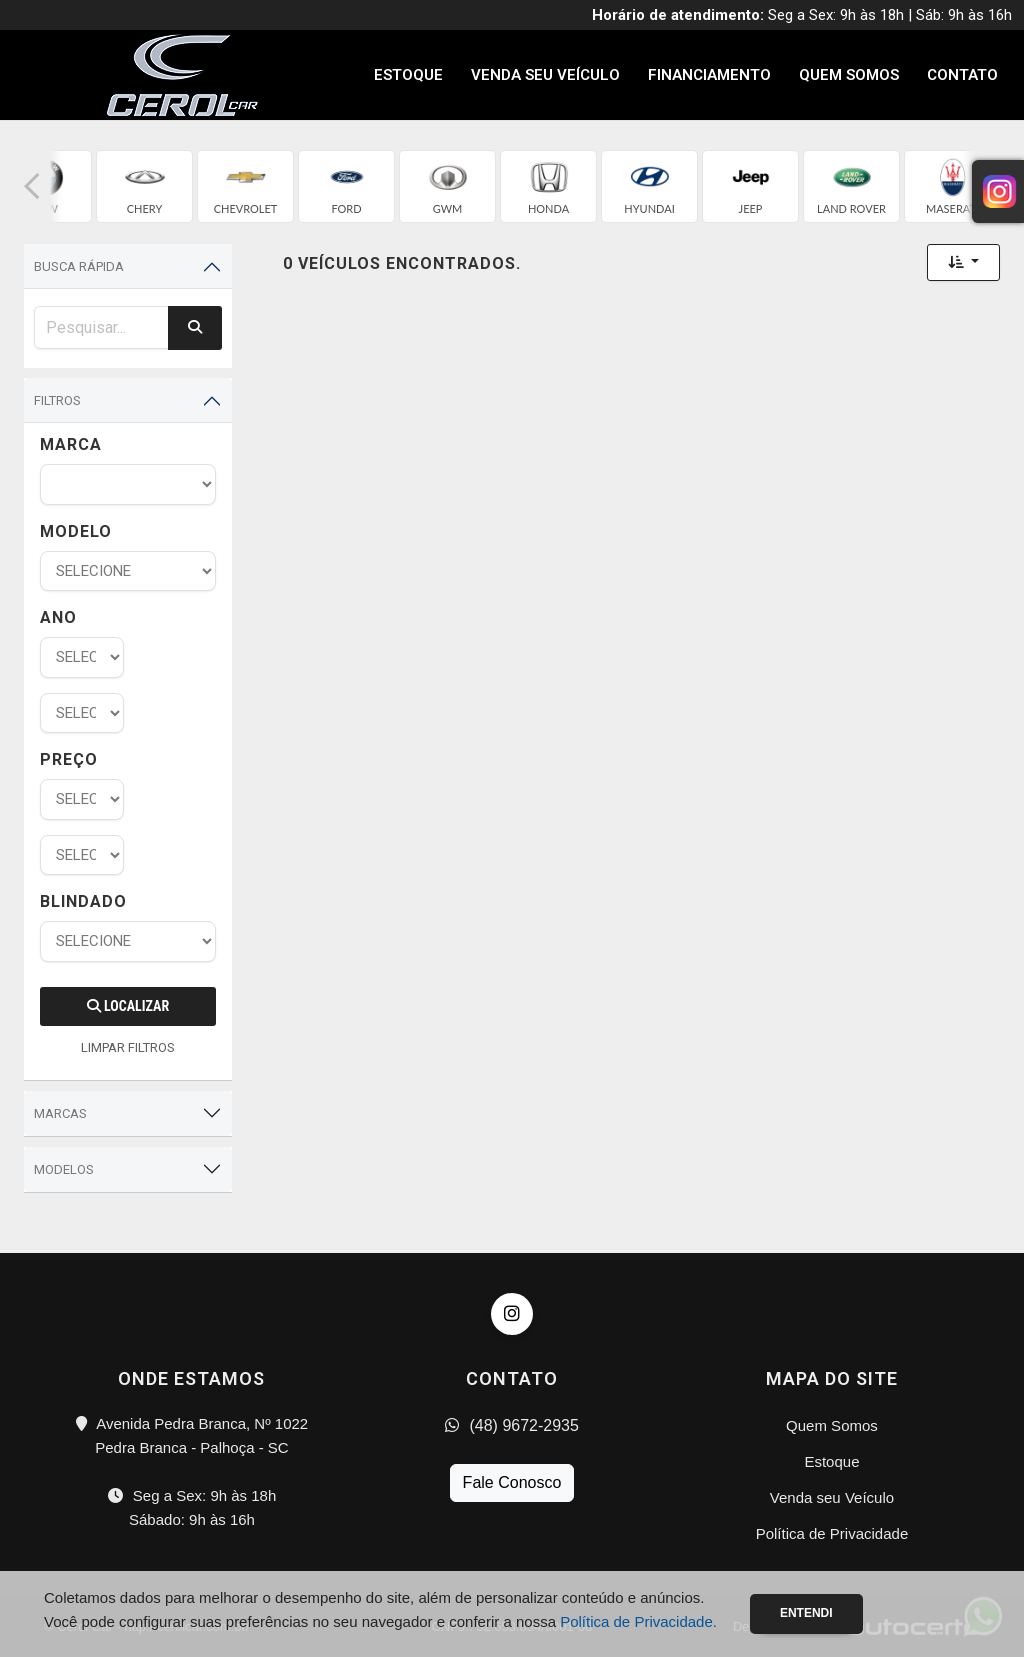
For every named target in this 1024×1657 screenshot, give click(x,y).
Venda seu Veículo (545, 75)
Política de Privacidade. (638, 1621)
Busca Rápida (79, 266)
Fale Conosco (512, 1482)
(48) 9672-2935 (512, 1425)
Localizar (128, 1006)
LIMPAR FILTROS (128, 1047)
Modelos (64, 1169)
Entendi (806, 1613)
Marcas (60, 1113)
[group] (144, 186)
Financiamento (709, 75)
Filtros (57, 400)
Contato (962, 75)
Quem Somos (849, 75)
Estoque (408, 75)
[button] (32, 186)
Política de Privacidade (832, 1533)
